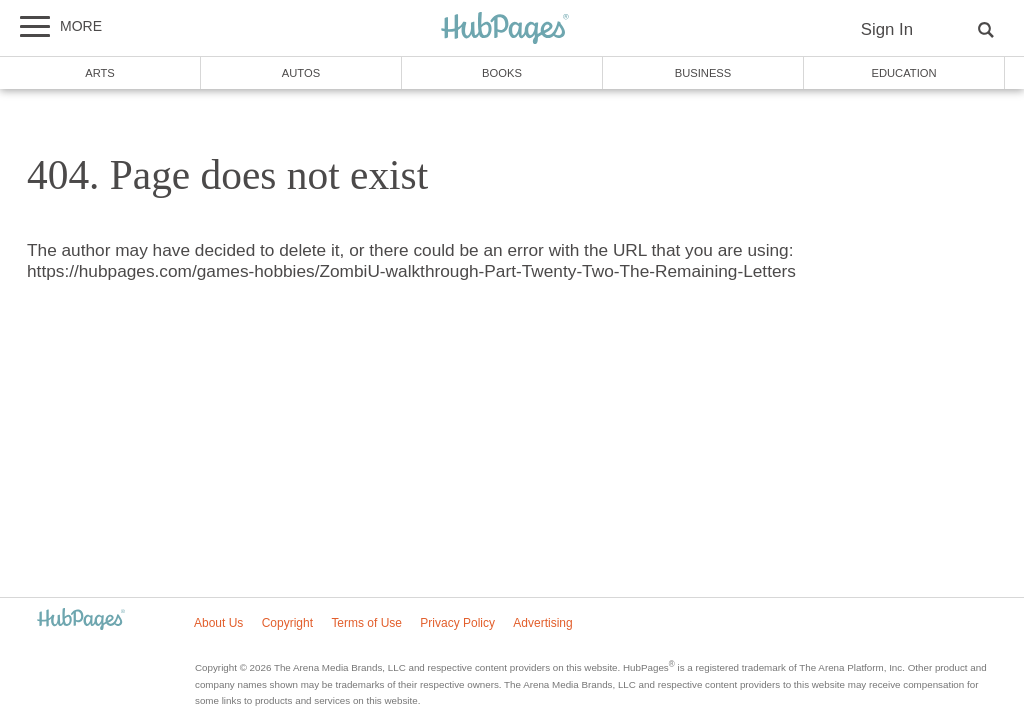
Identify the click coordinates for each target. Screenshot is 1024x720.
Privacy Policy (457, 623)
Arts (100, 73)
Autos (301, 73)
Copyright (287, 623)
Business (703, 73)
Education (903, 73)
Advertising (542, 623)
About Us (218, 623)
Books (502, 73)
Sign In (887, 29)
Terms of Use (366, 623)
